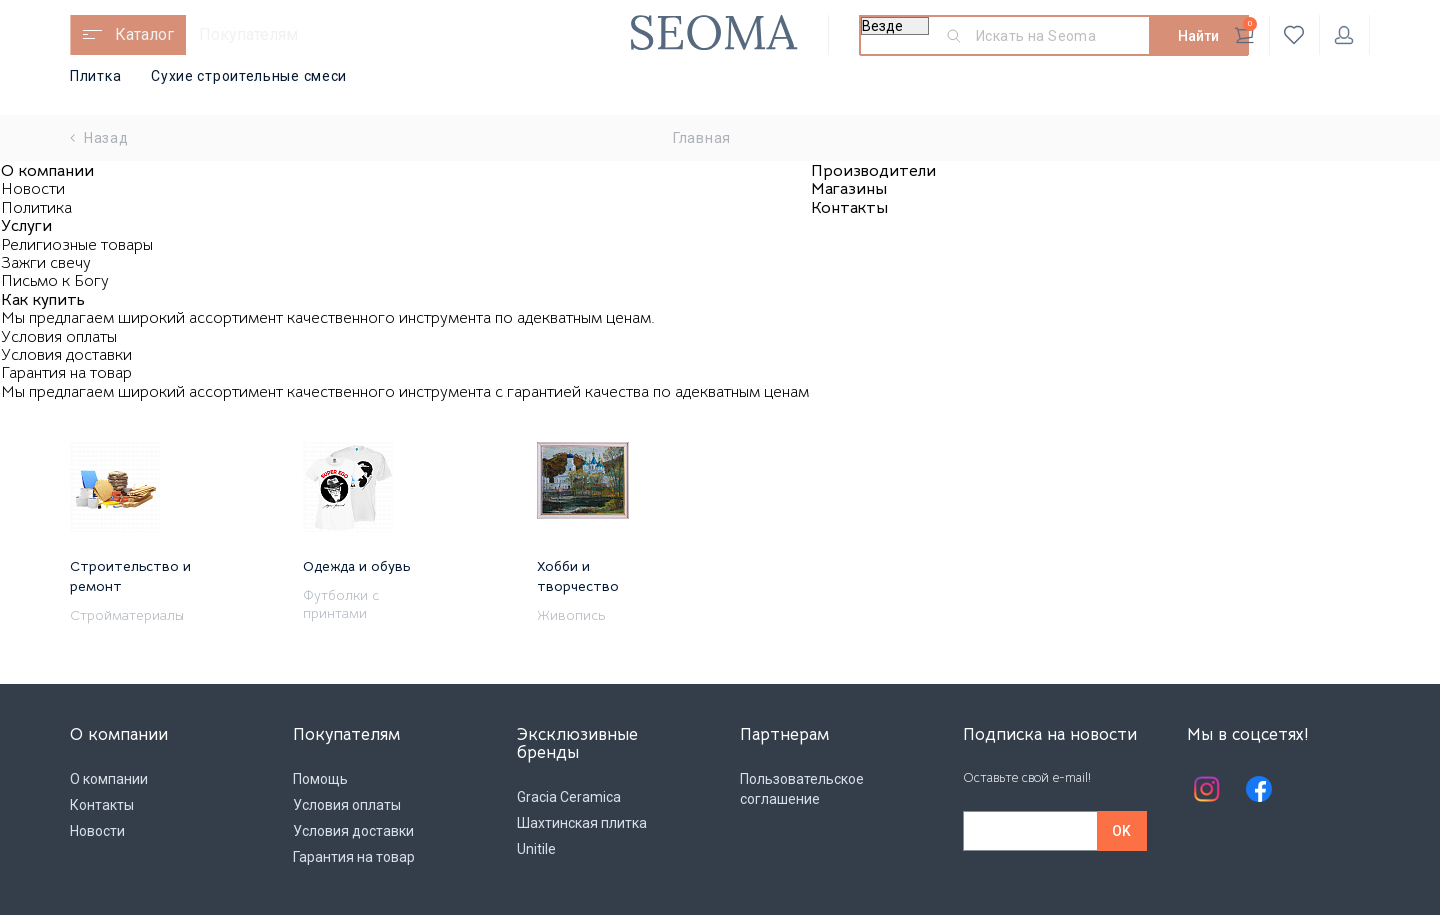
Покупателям (248, 34)
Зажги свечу (46, 263)
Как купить (43, 300)
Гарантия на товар (66, 373)
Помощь (320, 779)
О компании (47, 171)
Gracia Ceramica (569, 797)
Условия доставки (66, 355)
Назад (99, 138)
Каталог (144, 34)
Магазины (849, 189)
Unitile (536, 849)
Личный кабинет (1344, 35)
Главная (702, 138)
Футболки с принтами (341, 604)
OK (1121, 831)
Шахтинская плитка (582, 823)
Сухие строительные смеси (249, 76)
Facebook (1259, 789)
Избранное (1294, 35)
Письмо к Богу (55, 281)
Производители (873, 171)
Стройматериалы (127, 615)
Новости (33, 189)
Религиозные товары (77, 245)
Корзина (1245, 31)
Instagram (1207, 789)
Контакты (849, 208)
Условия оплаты (59, 337)
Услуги (26, 226)
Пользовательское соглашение (802, 789)
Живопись (571, 615)
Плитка (95, 76)
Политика (36, 208)
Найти (1198, 36)
